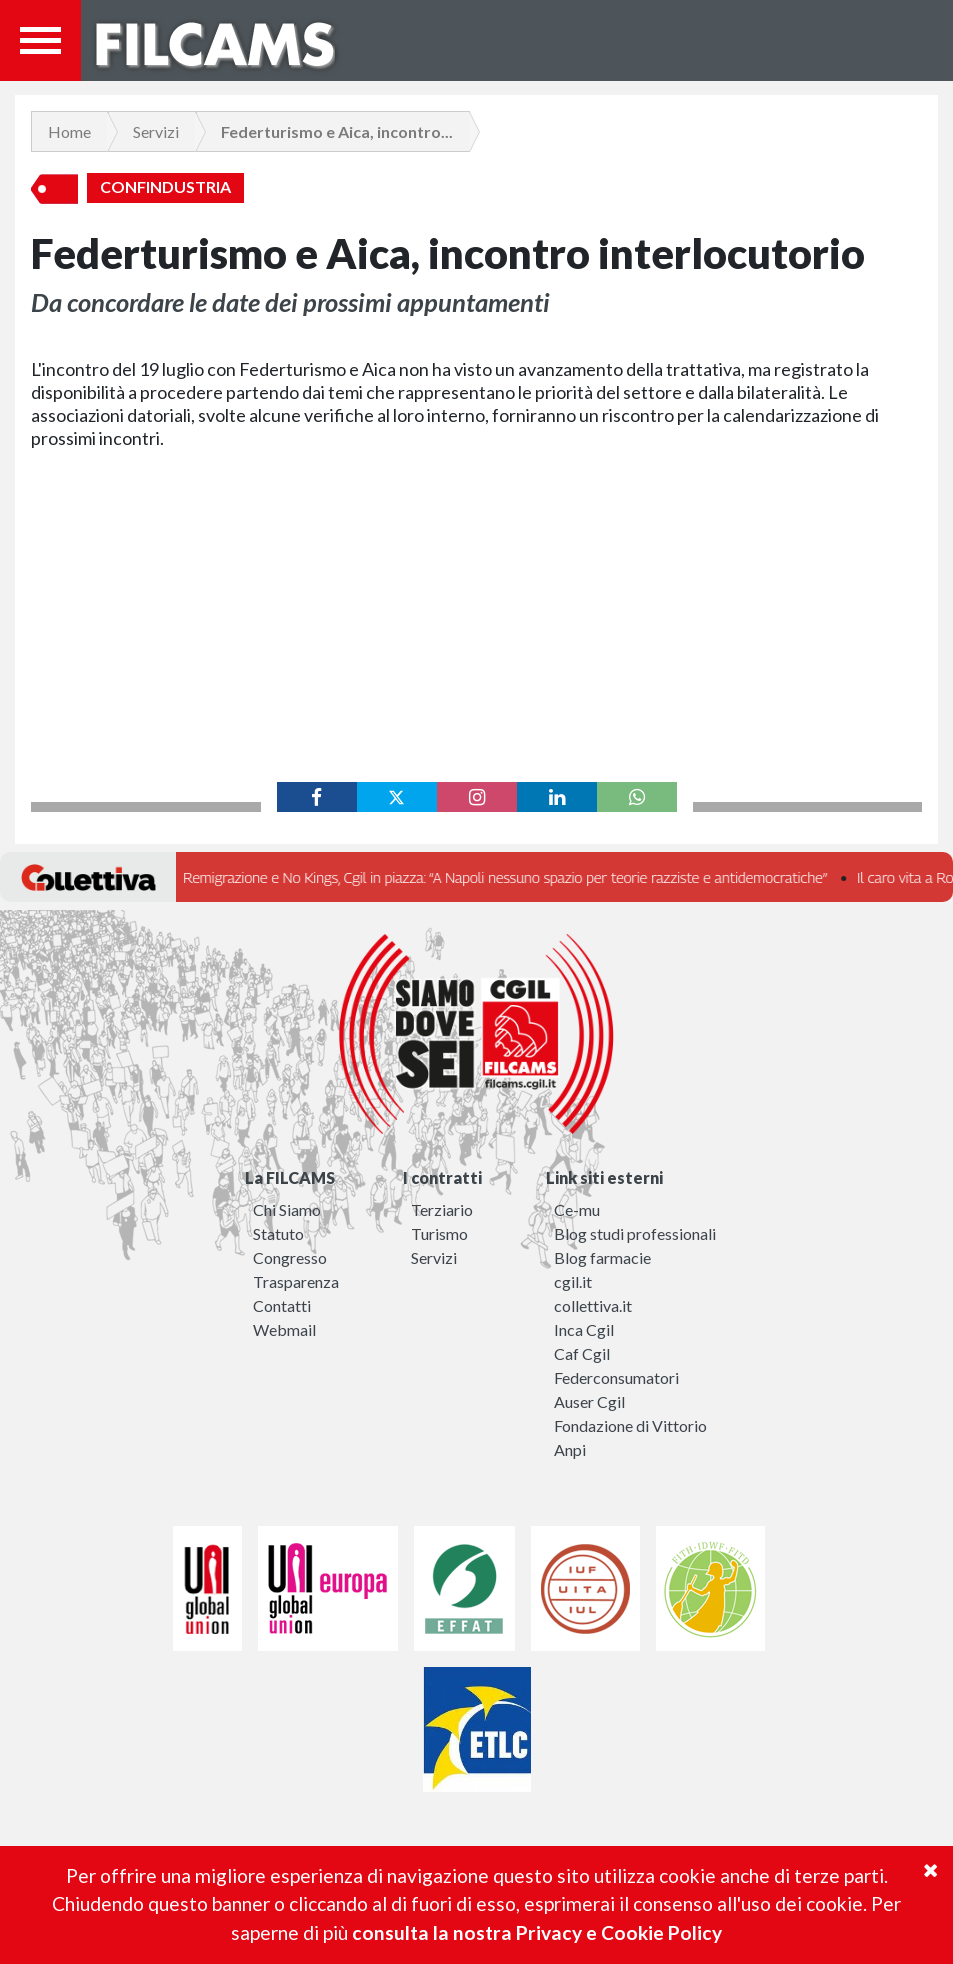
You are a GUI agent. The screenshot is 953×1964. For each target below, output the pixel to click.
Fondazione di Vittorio (630, 1425)
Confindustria (165, 187)
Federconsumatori (616, 1377)
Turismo (439, 1233)
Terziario (442, 1209)
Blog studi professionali (635, 1233)
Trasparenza (296, 1281)
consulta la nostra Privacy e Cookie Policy (537, 1932)
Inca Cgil (584, 1329)
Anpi (570, 1449)
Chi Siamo (287, 1209)
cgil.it (573, 1281)
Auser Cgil (589, 1401)
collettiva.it (593, 1305)
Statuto (278, 1233)
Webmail (284, 1329)
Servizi (156, 131)
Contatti (282, 1305)
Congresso (290, 1257)
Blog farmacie (602, 1257)
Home (69, 131)
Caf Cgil (582, 1353)
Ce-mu (577, 1209)
